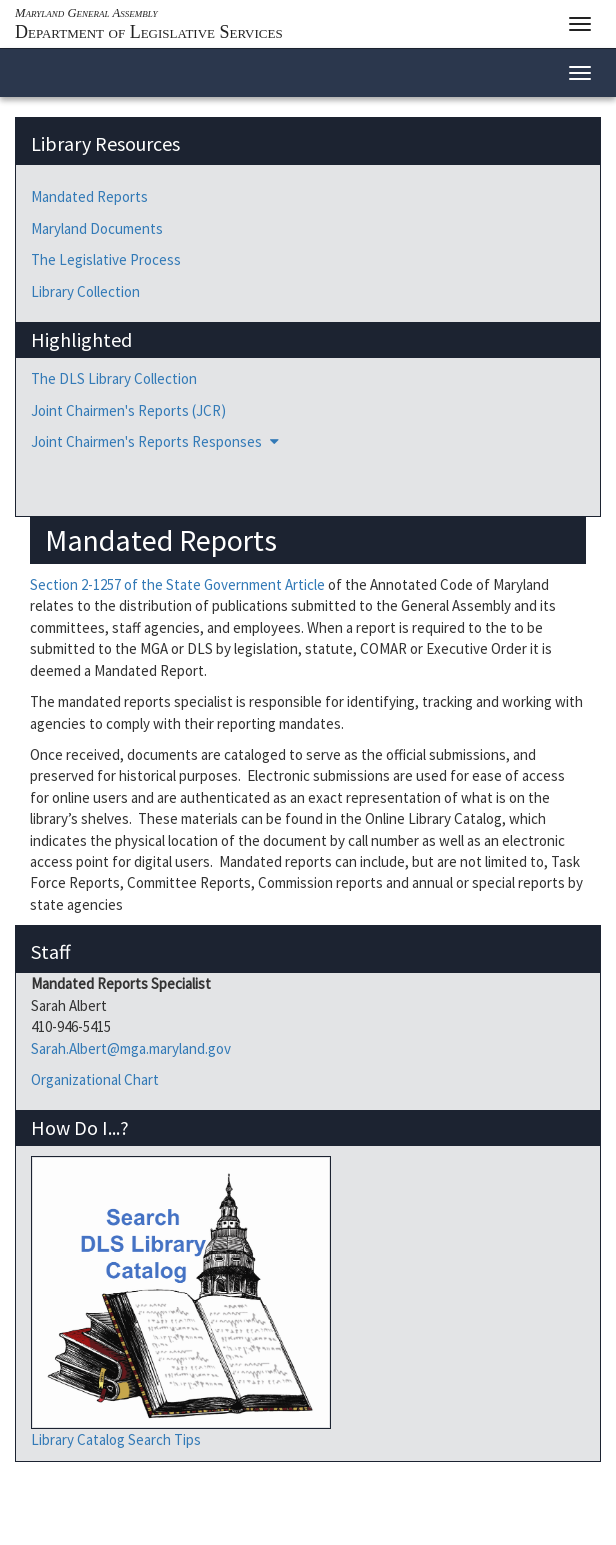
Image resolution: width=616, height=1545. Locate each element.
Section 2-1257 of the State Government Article (177, 584)
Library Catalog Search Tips (116, 1439)
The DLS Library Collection (114, 378)
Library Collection (85, 291)
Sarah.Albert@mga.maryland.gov (131, 1048)
